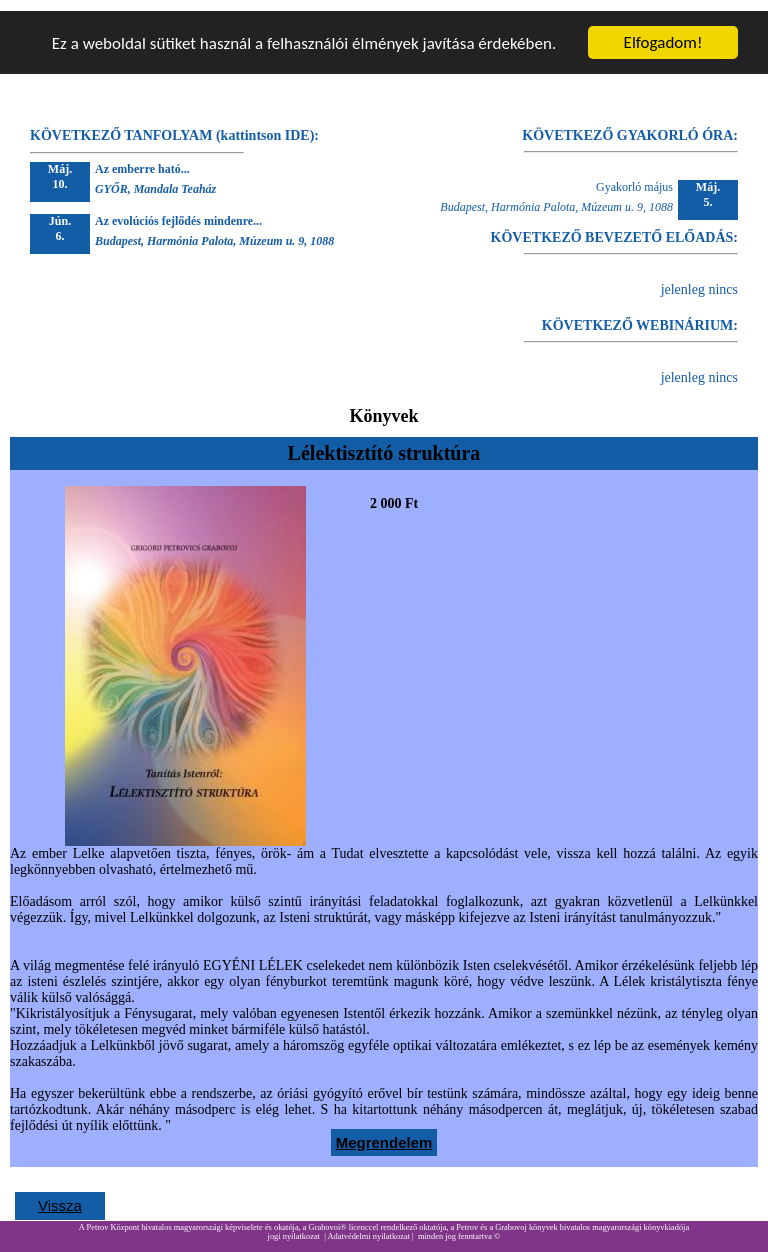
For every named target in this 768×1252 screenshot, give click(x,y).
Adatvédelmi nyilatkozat (368, 1225)
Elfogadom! (663, 31)
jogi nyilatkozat (294, 1225)
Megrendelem (384, 1131)
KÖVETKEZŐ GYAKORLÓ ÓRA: (630, 124)
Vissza (60, 1194)
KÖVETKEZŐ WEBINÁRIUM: (640, 314)
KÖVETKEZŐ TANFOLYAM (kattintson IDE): (174, 124)
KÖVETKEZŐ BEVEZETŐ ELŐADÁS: (614, 226)
